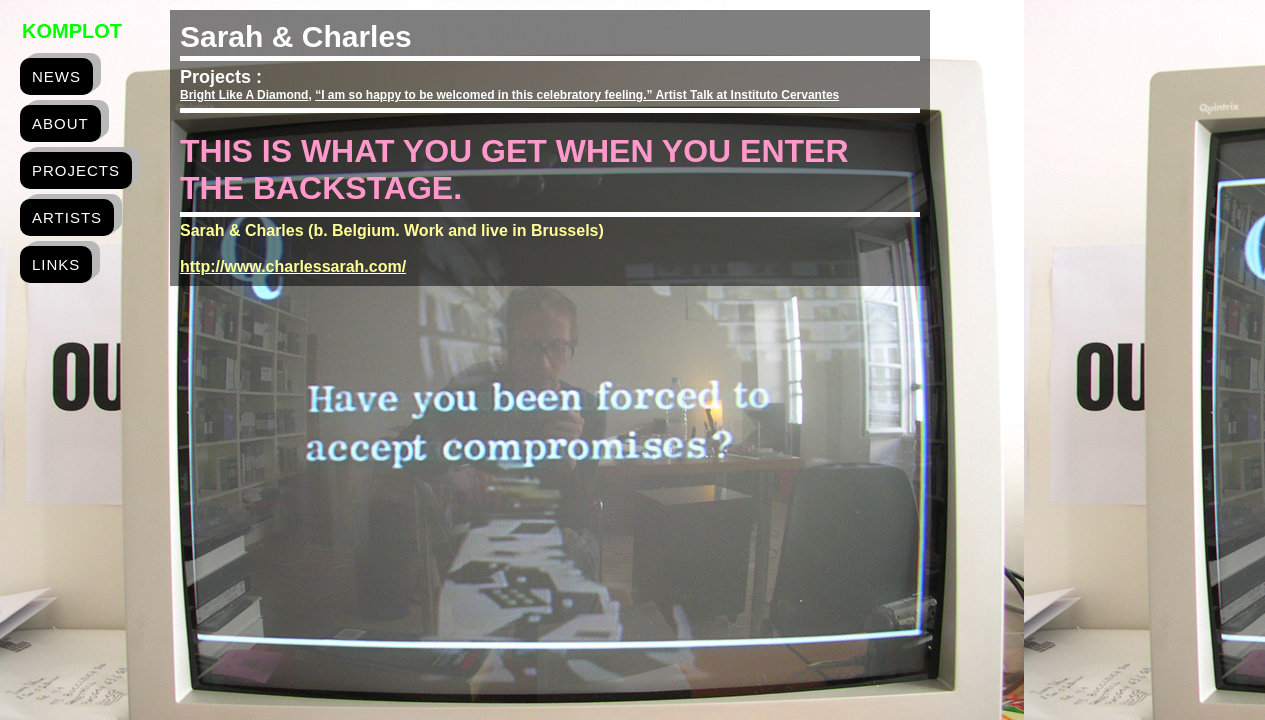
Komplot (72, 31)
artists (67, 217)
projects (76, 170)
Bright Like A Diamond (244, 95)
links (56, 264)
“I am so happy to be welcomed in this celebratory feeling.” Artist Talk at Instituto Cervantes (577, 95)
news (56, 76)
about (60, 123)
